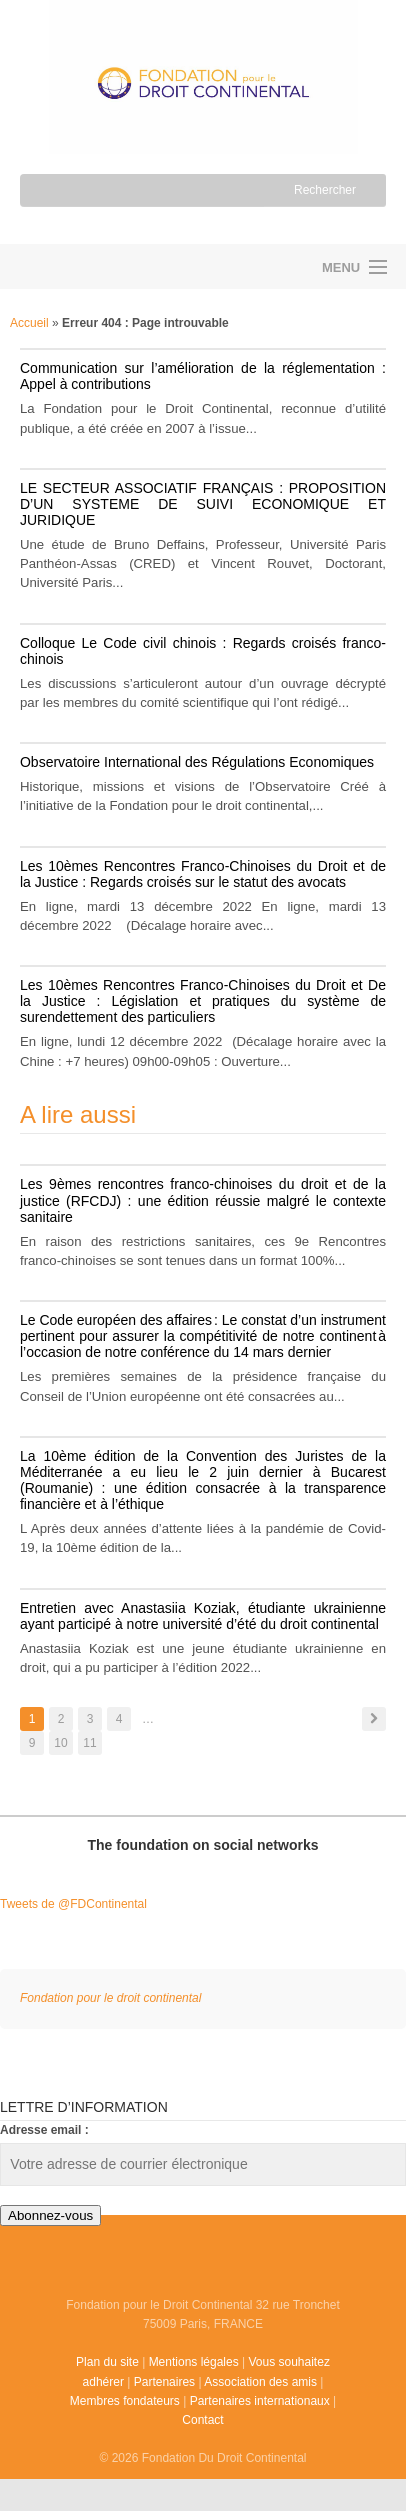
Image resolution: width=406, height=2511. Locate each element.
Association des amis (260, 2382)
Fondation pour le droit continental (101, 266)
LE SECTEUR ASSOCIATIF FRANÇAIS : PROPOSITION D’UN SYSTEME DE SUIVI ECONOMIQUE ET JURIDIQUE (203, 504)
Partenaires (164, 2382)
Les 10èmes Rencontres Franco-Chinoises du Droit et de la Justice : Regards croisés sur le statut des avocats (203, 874)
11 (89, 1743)
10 (60, 1743)
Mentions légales (194, 2362)
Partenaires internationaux (260, 2401)
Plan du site (107, 2362)
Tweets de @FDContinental (73, 1904)
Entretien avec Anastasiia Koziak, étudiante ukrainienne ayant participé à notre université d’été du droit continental (203, 1616)
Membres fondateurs (125, 2401)
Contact (202, 2420)
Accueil (29, 323)
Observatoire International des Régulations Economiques (197, 762)
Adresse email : (44, 2130)
